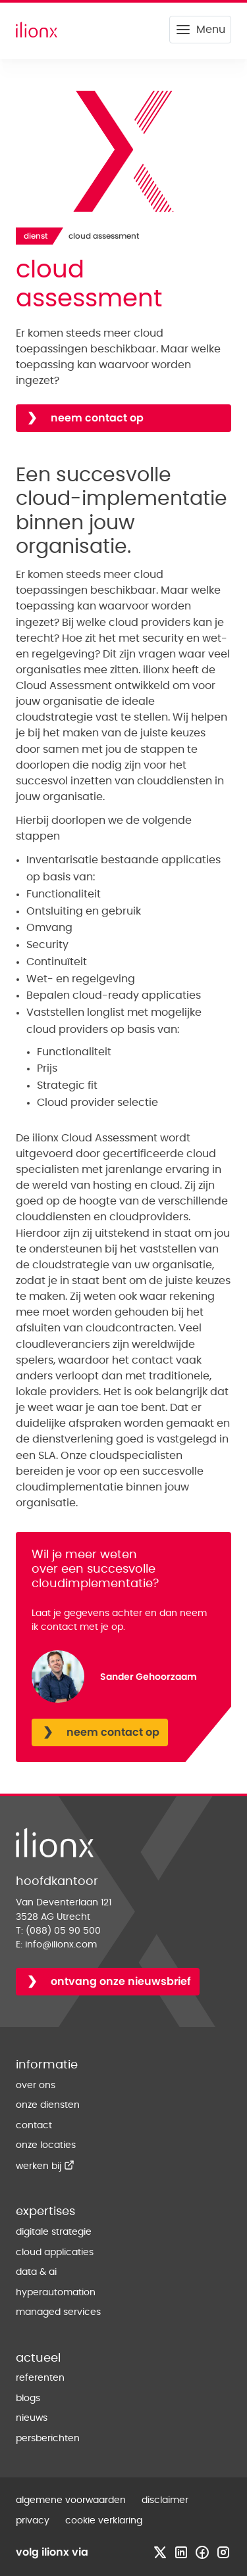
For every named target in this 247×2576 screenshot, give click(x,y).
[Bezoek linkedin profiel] (181, 2552)
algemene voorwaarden (71, 2500)
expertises (45, 2212)
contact (34, 2125)
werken (45, 2166)
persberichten (48, 2438)
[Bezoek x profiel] (160, 2552)
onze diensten (48, 2105)
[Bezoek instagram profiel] (223, 2552)
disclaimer (165, 2500)
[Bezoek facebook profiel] (202, 2552)
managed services (58, 2312)
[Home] (36, 29)
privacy (32, 2520)
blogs (28, 2398)
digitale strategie (54, 2232)
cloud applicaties (55, 2252)
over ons (35, 2085)
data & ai (36, 2272)
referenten (40, 2378)
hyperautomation (56, 2292)
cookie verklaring (103, 2520)
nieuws (31, 2418)
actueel (38, 2358)
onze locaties (46, 2145)
